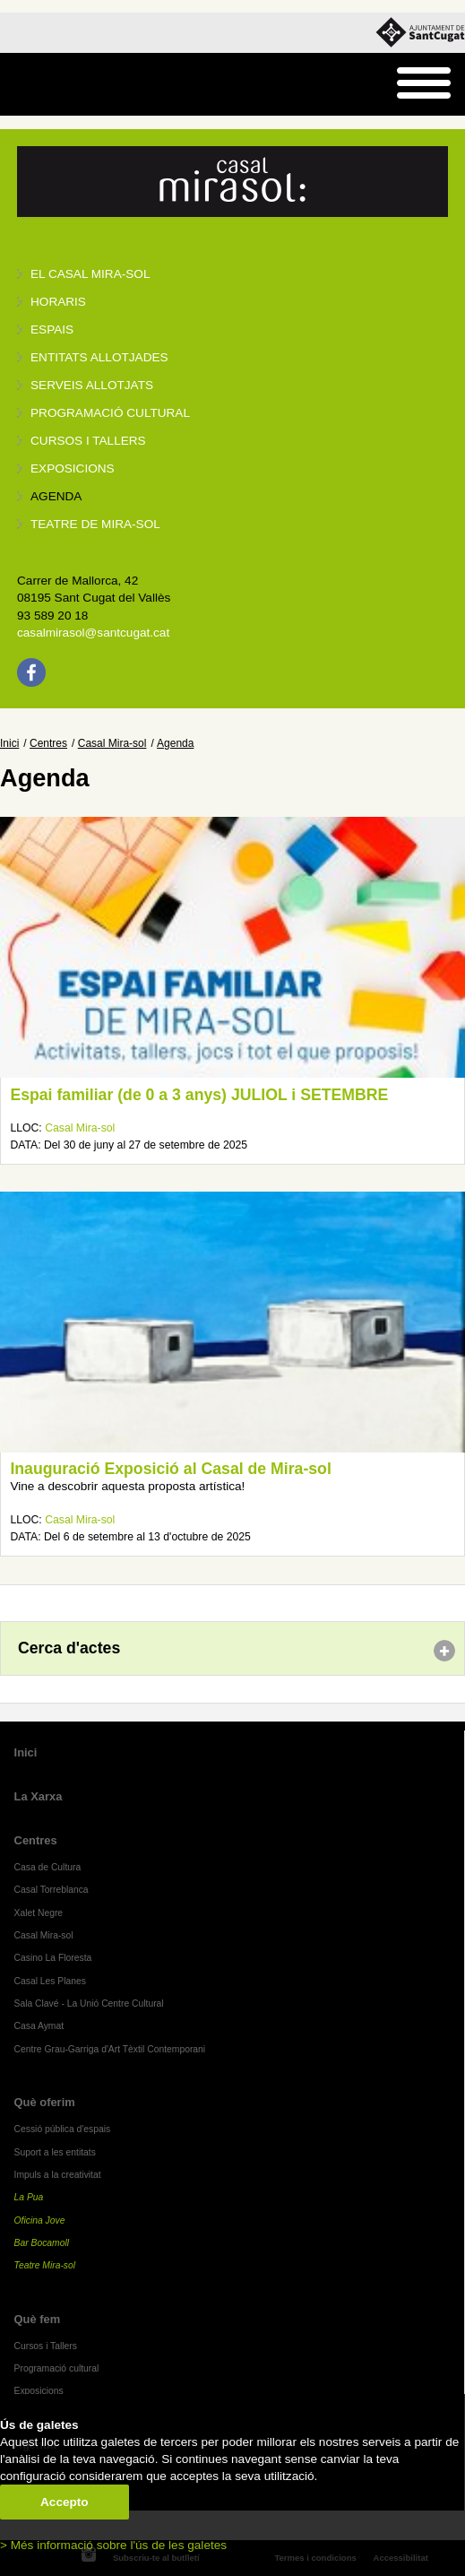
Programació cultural (110, 413)
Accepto (64, 2502)
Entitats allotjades (99, 357)
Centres (48, 743)
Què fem (37, 2319)
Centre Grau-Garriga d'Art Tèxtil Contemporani (110, 2049)
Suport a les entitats (55, 2152)
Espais (51, 329)
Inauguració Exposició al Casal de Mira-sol (170, 1469)
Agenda (56, 496)
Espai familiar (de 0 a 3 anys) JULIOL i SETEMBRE (199, 1095)
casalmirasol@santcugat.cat (93, 632)
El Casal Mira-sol (90, 274)
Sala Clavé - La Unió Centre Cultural (89, 2003)
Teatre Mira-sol (45, 2265)
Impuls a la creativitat (57, 2175)
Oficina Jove (39, 2220)
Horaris (58, 301)
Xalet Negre (39, 1913)
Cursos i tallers (88, 440)
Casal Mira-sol (112, 743)
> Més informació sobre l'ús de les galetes (113, 2545)
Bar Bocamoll (41, 2243)
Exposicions (72, 468)
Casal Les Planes (50, 1981)
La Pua (29, 2197)
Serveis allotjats (91, 385)
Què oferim (44, 2102)
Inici (9, 743)
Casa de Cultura (48, 1867)
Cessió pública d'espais (62, 2129)
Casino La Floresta (53, 1958)
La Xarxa (38, 1796)
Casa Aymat (39, 2026)
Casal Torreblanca (51, 1890)
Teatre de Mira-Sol (95, 524)
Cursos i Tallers (45, 2346)
